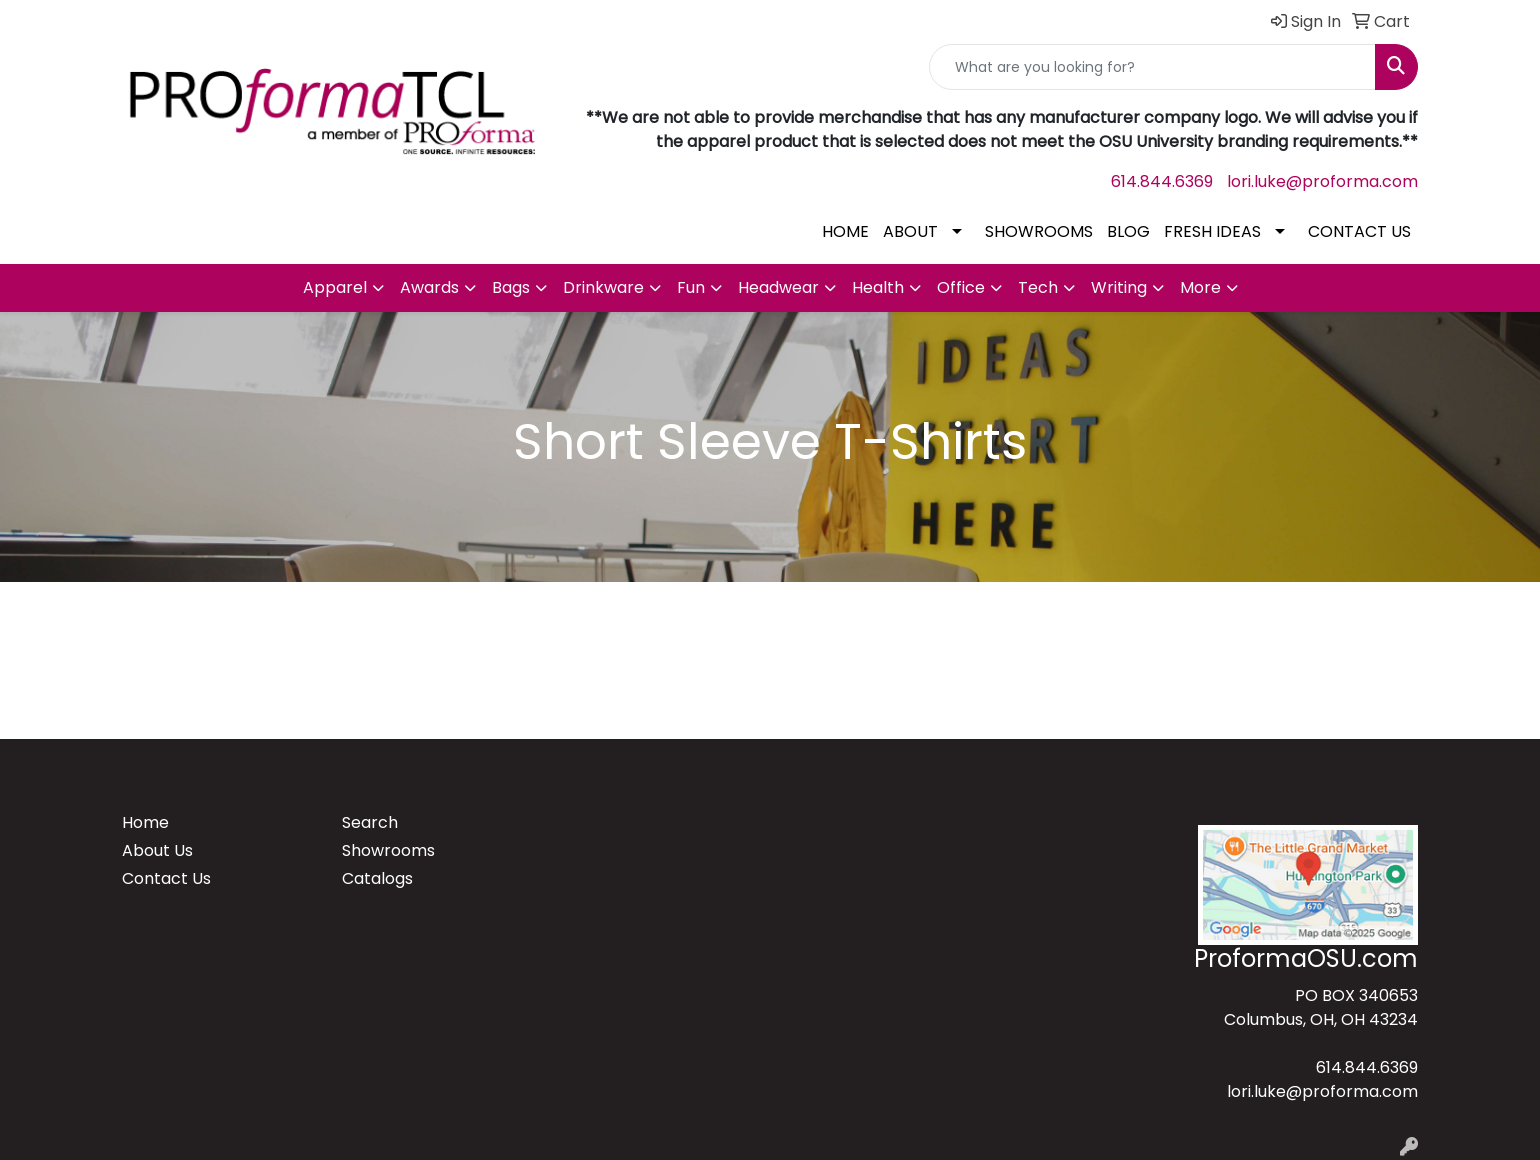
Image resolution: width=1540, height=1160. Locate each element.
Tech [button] (1038, 287)
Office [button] (961, 287)
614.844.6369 (1162, 181)
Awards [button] (429, 287)
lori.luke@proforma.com (1322, 181)
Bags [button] (511, 287)
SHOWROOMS (1039, 231)
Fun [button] (691, 287)
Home (145, 822)
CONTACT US (1359, 231)
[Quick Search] (1152, 67)
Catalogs (377, 878)
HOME (845, 231)
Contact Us (166, 878)
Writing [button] (1119, 287)
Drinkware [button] (603, 287)
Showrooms (388, 850)
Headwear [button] (778, 287)
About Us (157, 850)
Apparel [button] (335, 287)
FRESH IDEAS (1212, 231)
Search (370, 822)
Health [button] (878, 287)
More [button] (1200, 287)
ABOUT (910, 231)
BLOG (1128, 231)
